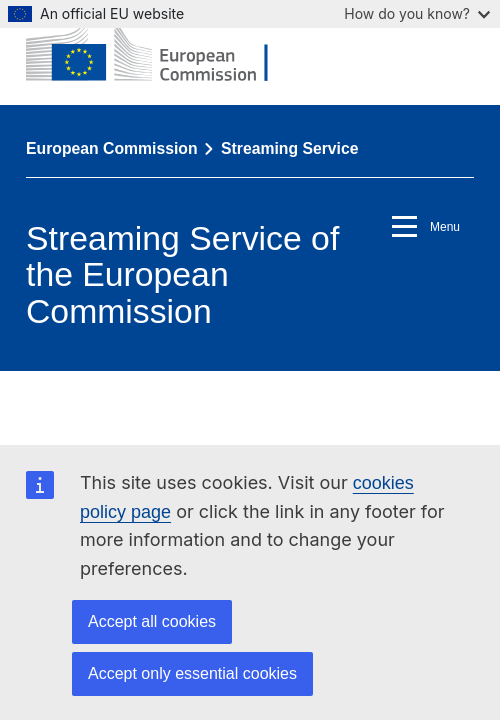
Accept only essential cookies (192, 673)
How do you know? (417, 13)
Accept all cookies (152, 621)
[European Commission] (162, 52)
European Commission (112, 148)
